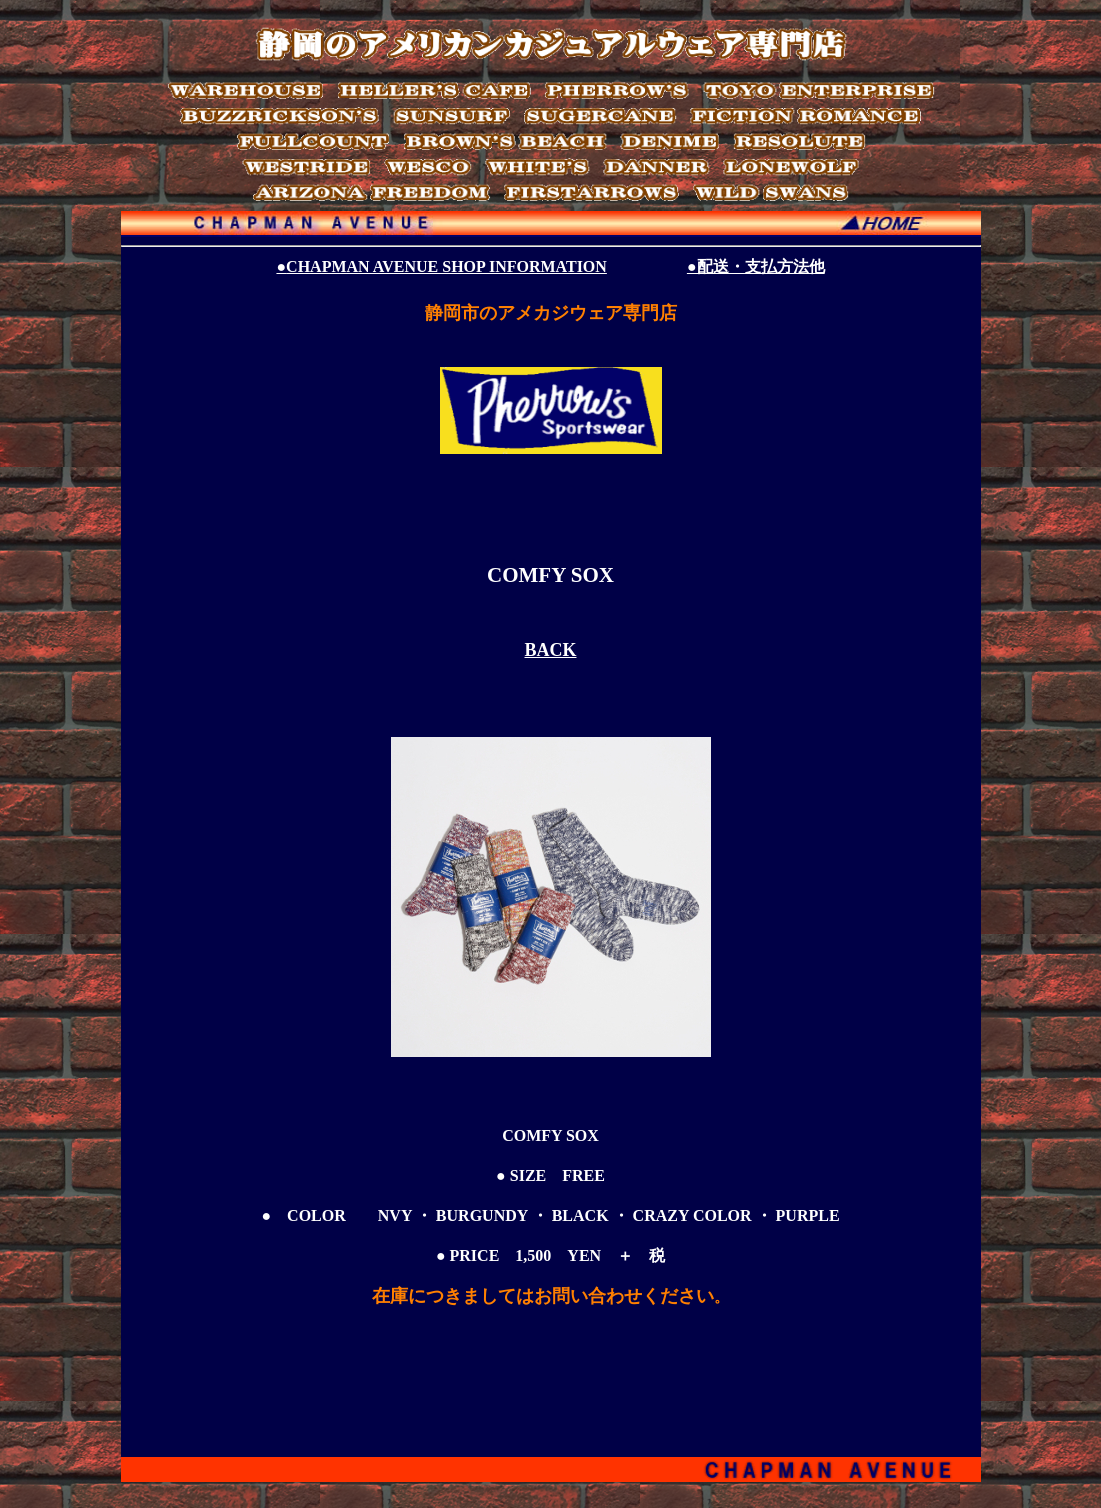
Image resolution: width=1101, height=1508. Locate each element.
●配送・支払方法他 (756, 266)
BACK (550, 650)
